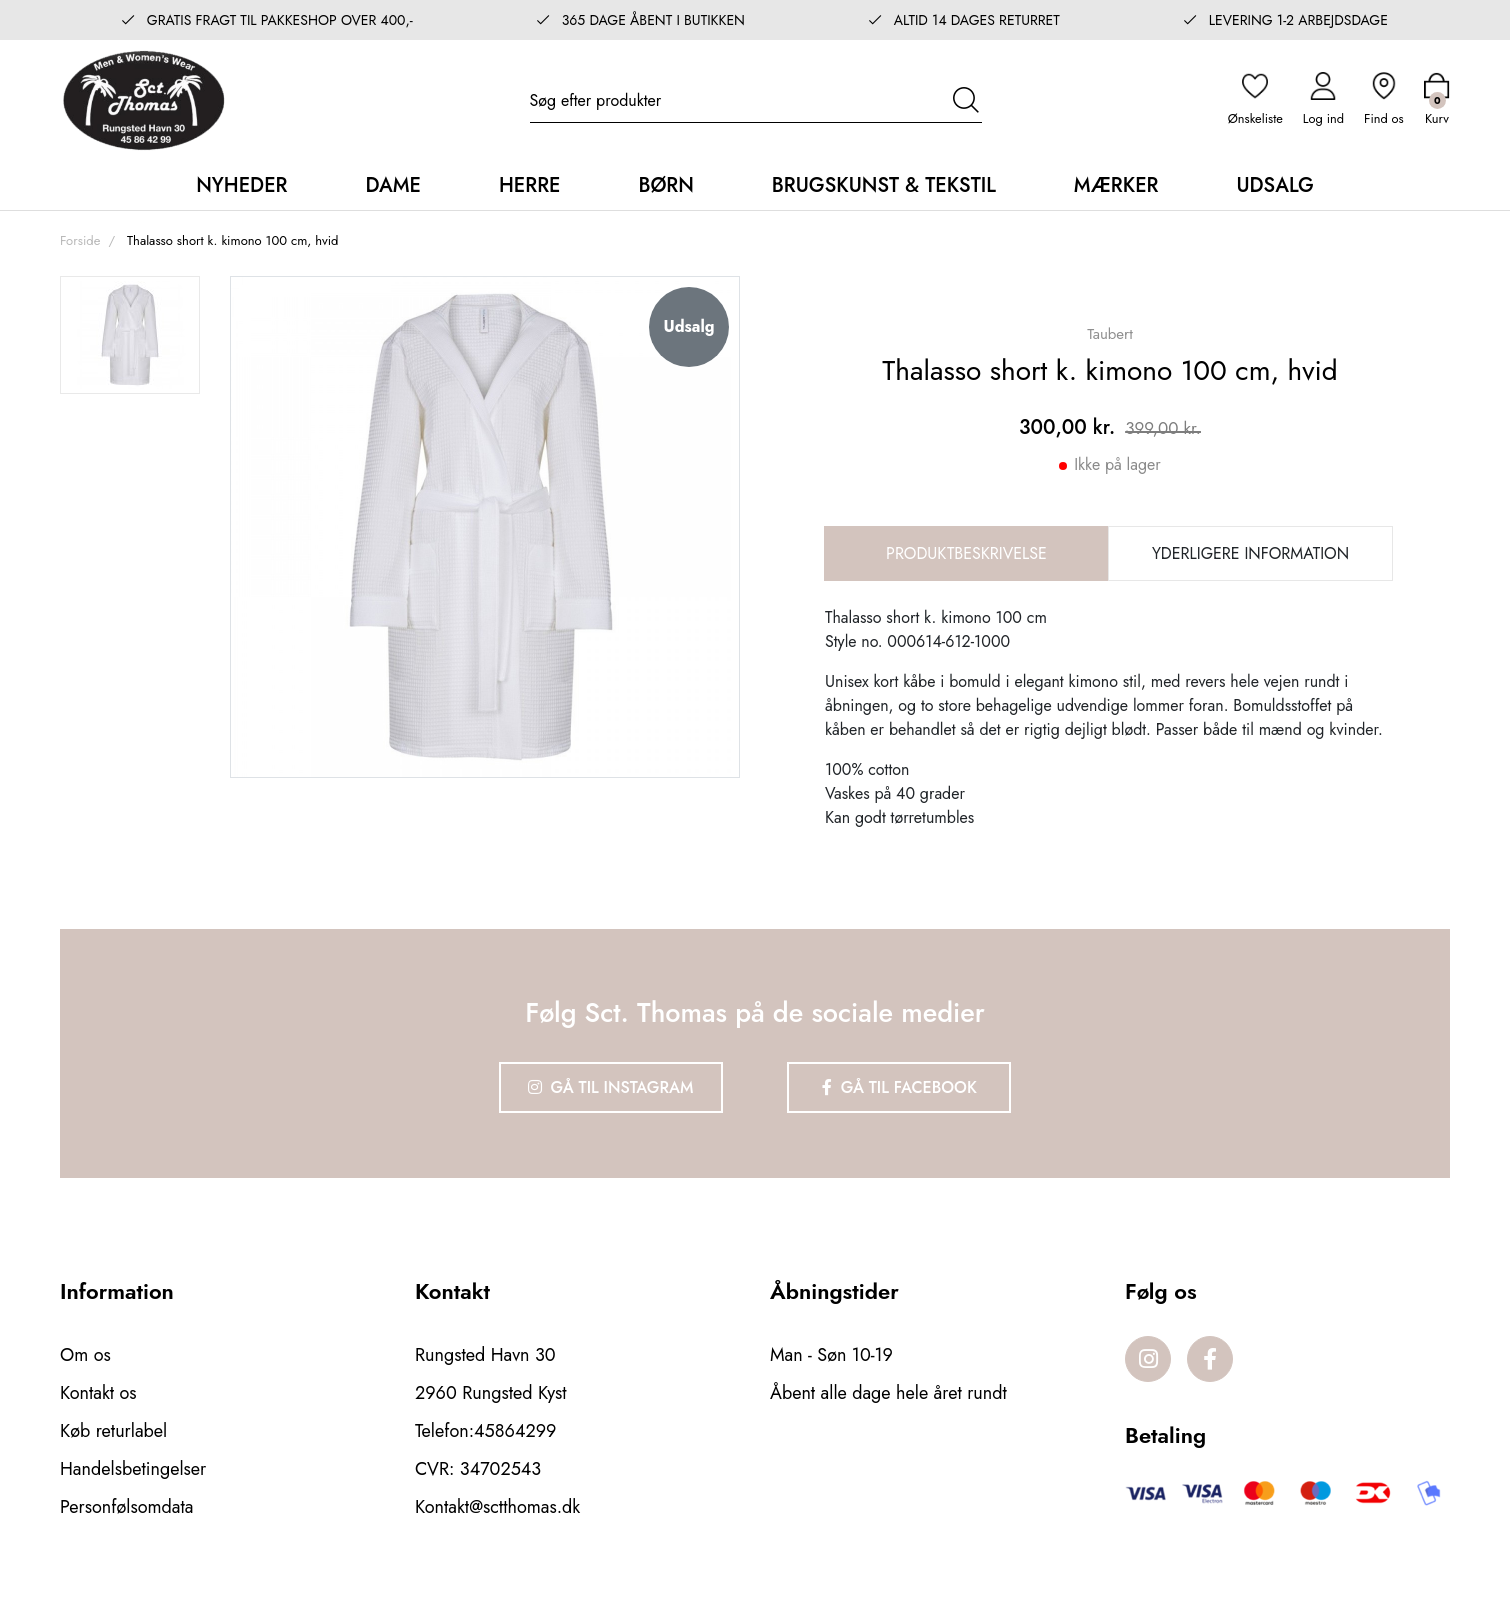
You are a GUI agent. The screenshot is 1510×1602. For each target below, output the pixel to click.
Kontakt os (98, 1393)
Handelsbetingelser (133, 1469)
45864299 (515, 1431)
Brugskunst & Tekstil (884, 185)
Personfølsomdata (126, 1507)
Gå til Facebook (899, 1087)
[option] (130, 335)
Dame (392, 185)
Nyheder (241, 185)
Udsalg (1274, 185)
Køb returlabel (113, 1431)
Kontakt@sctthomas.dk (497, 1507)
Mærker (1116, 185)
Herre (530, 185)
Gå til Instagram (611, 1087)
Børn (665, 185)
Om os (85, 1355)
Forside (80, 240)
